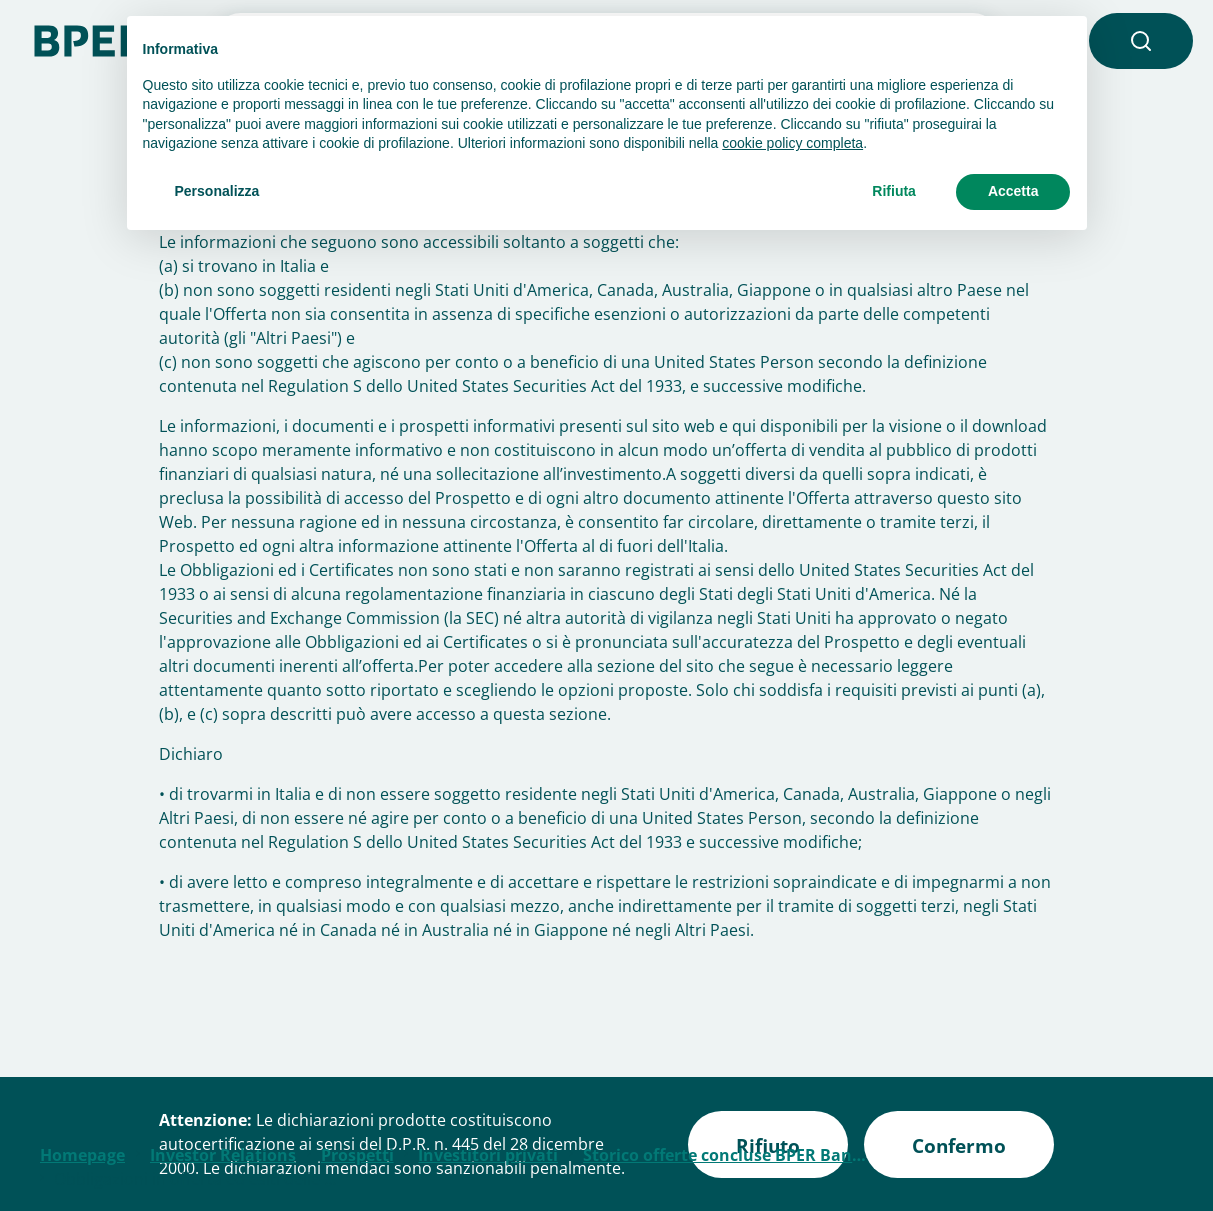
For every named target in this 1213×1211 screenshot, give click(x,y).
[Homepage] (100, 39)
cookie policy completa (792, 143)
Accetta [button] (1013, 191)
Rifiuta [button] (894, 191)
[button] (1141, 41)
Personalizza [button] (217, 191)
